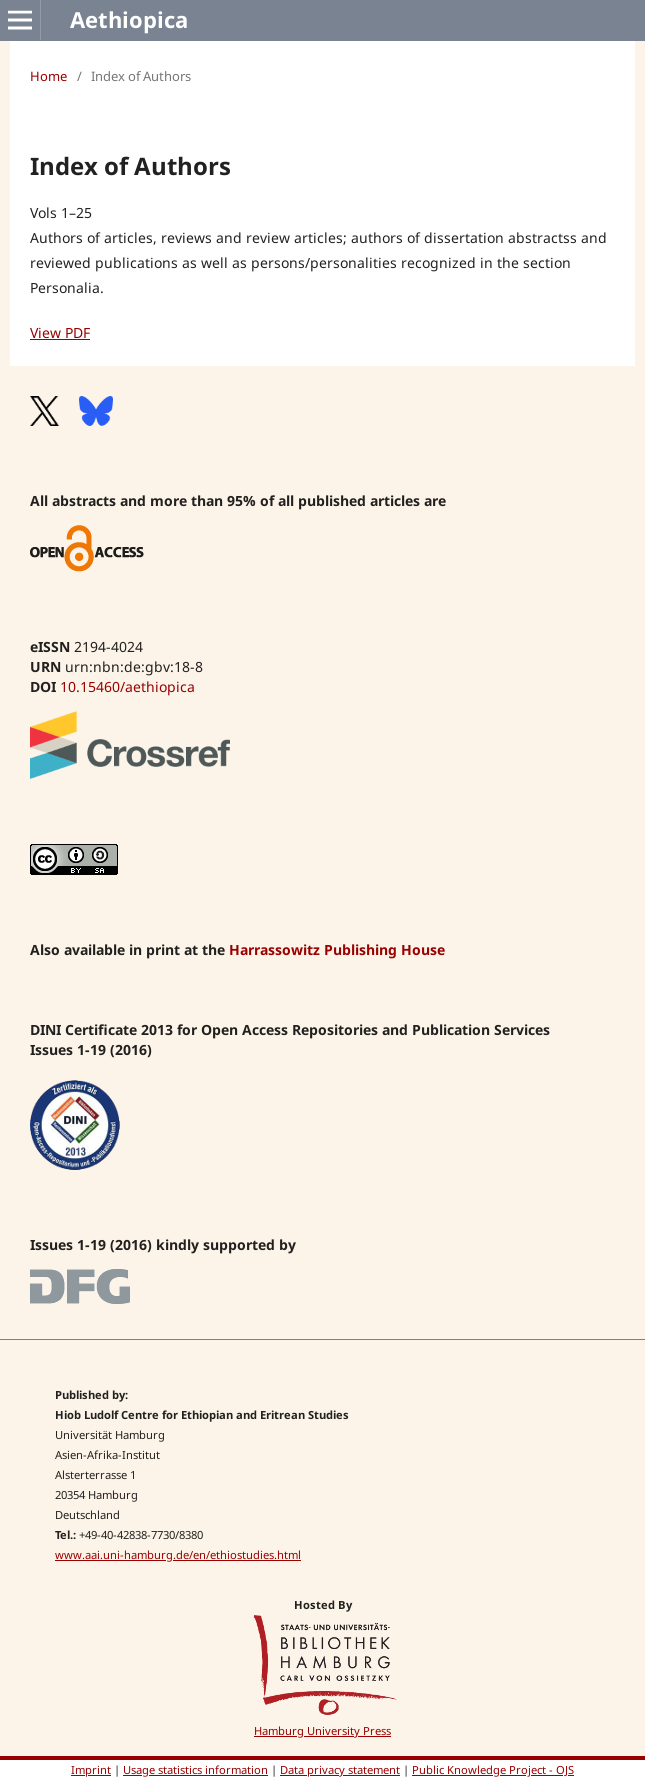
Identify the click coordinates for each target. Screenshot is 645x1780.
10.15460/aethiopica (127, 686)
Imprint (91, 1769)
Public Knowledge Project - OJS (493, 1769)
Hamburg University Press (322, 1730)
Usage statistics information (195, 1769)
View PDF (60, 332)
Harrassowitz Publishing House (337, 949)
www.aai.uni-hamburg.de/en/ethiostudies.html (178, 1554)
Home (48, 76)
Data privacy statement (340, 1769)
